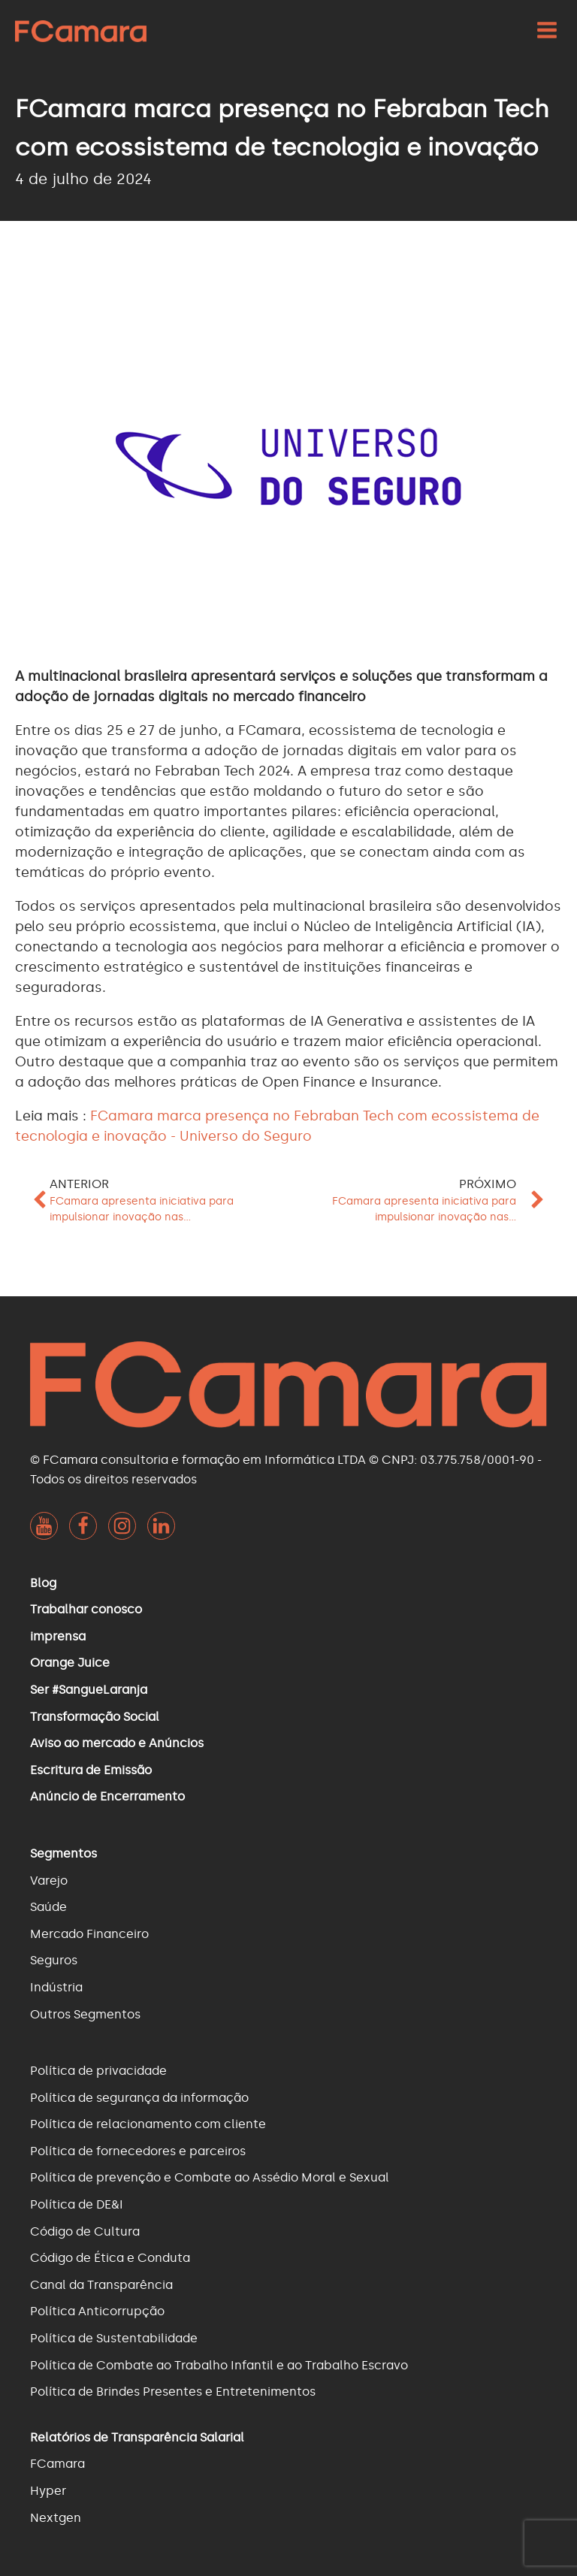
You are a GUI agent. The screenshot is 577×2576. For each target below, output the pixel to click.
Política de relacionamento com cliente (148, 2124)
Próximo (487, 1184)
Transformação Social (94, 1717)
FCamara (57, 2464)
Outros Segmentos (85, 2014)
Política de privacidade (98, 2071)
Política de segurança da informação (139, 2098)
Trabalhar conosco (86, 1609)
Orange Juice (70, 1662)
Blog (43, 1583)
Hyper (48, 2491)
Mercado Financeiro (89, 1934)
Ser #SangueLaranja (88, 1690)
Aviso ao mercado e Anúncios (117, 1743)
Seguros (53, 1960)
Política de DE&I (76, 2204)
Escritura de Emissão (91, 1770)
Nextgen (55, 2518)
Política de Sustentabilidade (114, 2338)
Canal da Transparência (101, 2285)
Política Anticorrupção (97, 2311)
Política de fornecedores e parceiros (138, 2151)
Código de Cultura (85, 2231)
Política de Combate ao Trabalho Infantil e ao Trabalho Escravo (219, 2365)
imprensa (58, 1636)
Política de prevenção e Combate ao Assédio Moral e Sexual (209, 2177)
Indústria (56, 1987)
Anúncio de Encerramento (107, 1796)
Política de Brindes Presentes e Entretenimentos (173, 2391)
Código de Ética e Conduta (110, 2258)
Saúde (48, 1907)
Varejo (49, 1880)
